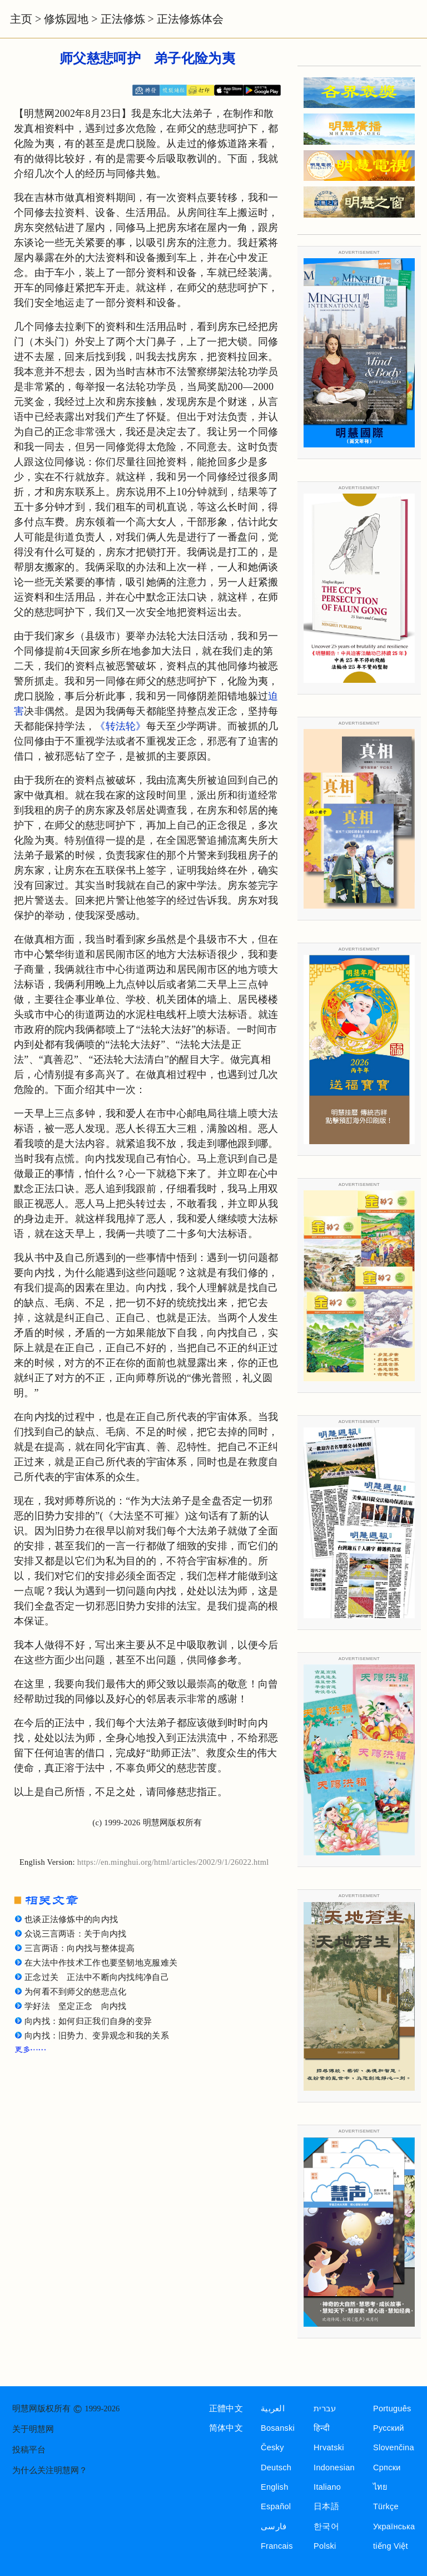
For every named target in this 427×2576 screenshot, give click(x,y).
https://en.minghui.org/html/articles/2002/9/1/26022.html (173, 1862)
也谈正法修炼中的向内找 (71, 1919)
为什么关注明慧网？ (49, 2470)
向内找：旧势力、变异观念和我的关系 (96, 2035)
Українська (394, 2526)
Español (276, 2506)
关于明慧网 (33, 2429)
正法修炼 (123, 19)
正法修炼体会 (190, 19)
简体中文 (226, 2428)
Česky (272, 2447)
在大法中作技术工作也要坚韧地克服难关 (100, 1962)
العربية (273, 2408)
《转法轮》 (120, 726)
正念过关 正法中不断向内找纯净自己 (96, 1977)
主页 (21, 19)
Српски (387, 2467)
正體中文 (226, 2408)
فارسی (273, 2526)
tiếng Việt (390, 2545)
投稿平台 (29, 2449)
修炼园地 (66, 19)
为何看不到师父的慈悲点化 (75, 1991)
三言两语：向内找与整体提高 (79, 1948)
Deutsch (276, 2467)
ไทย (380, 2487)
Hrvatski (329, 2447)
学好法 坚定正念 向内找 (75, 2006)
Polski (325, 2545)
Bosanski (278, 2428)
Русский (388, 2428)
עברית (325, 2408)
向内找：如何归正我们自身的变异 (88, 2021)
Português (392, 2408)
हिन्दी (322, 2428)
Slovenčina (393, 2447)
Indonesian (334, 2467)
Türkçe (386, 2506)
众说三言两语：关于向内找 (75, 1933)
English (275, 2487)
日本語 (326, 2506)
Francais (277, 2545)
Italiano (327, 2487)
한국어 (326, 2526)
